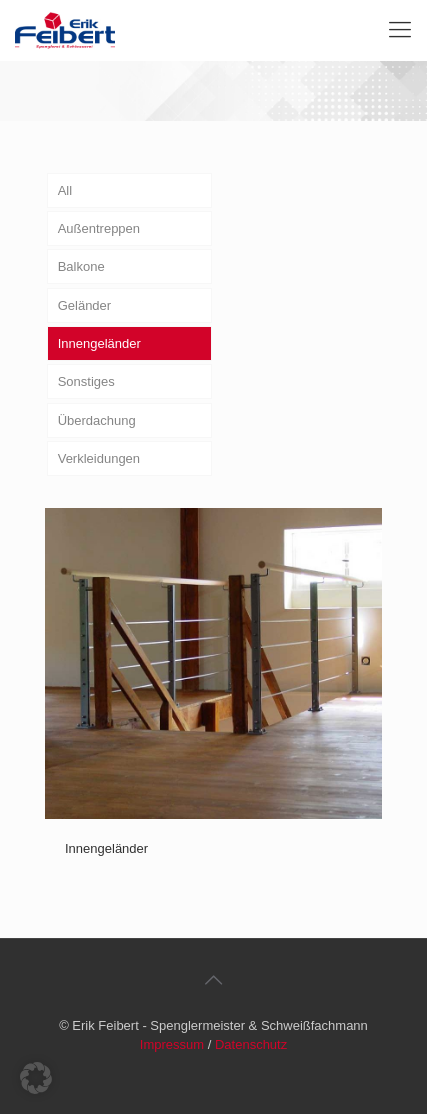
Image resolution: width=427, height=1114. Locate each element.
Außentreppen (99, 228)
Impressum (172, 1044)
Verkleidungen (99, 458)
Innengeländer (99, 343)
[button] (36, 1078)
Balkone (81, 266)
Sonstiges (86, 381)
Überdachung (97, 420)
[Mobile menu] (400, 30)
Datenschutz (251, 1044)
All (65, 190)
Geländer (84, 305)
